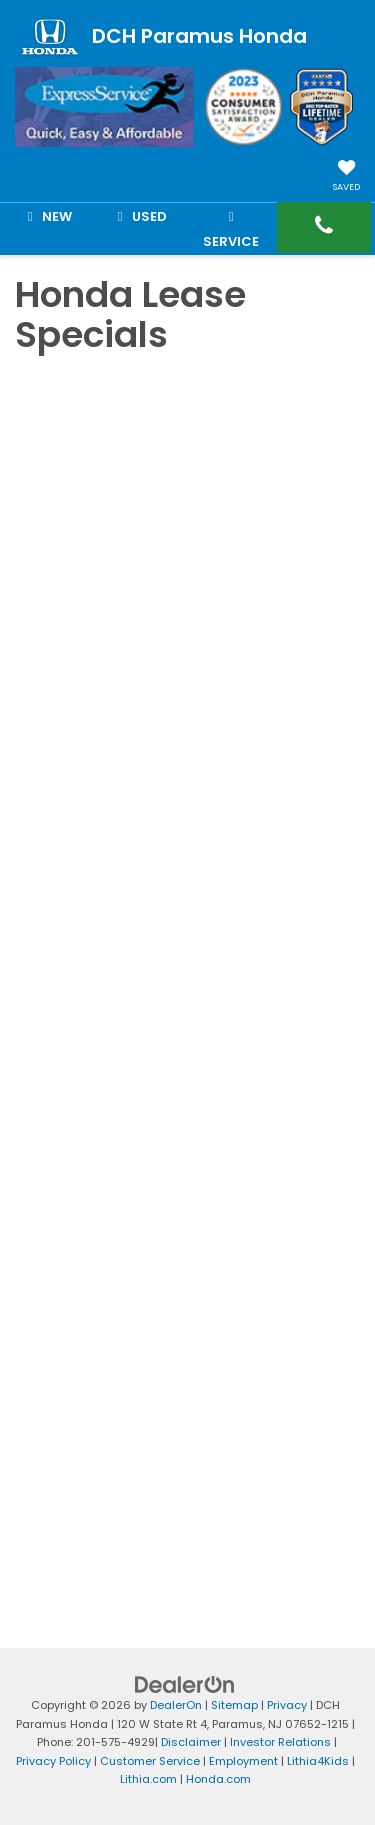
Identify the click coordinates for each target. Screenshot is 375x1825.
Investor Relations (280, 1742)
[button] (323, 227)
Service (231, 229)
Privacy (287, 1705)
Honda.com (218, 1779)
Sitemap (234, 1705)
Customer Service (150, 1761)
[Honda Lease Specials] (187, 964)
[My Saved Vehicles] (346, 177)
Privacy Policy (53, 1761)
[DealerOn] (185, 1684)
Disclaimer (191, 1742)
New (46, 216)
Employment (243, 1761)
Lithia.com (148, 1779)
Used (139, 216)
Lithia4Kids (318, 1761)
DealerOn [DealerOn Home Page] (176, 1705)
